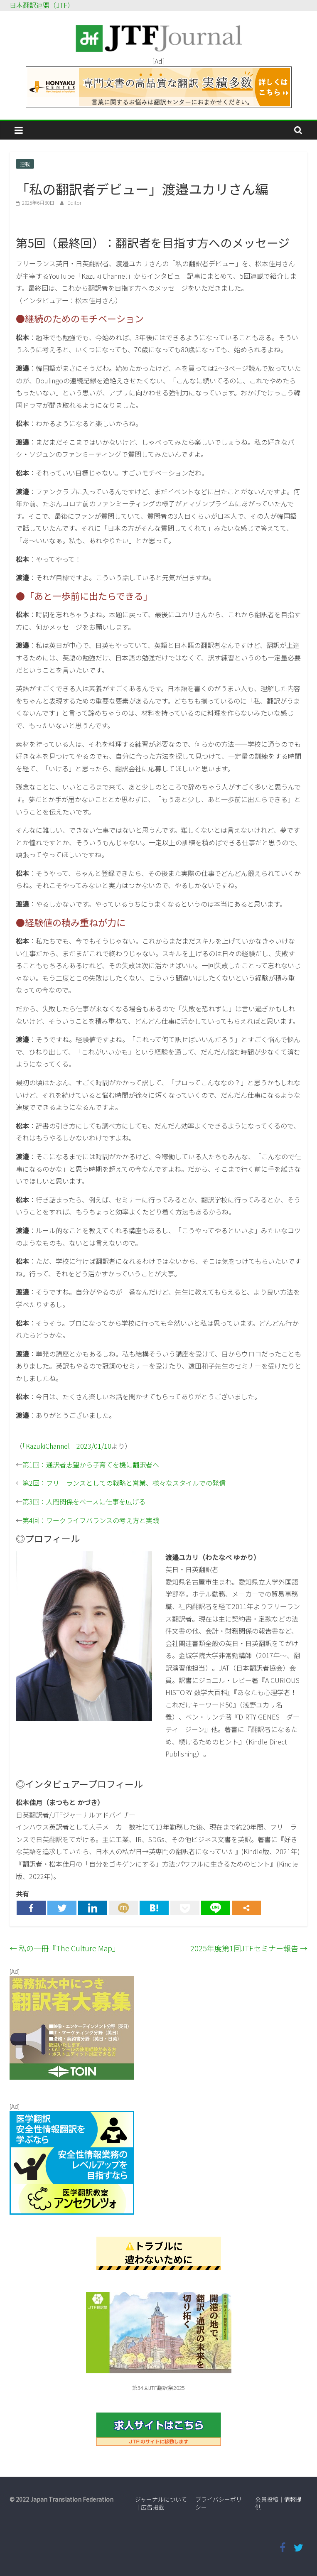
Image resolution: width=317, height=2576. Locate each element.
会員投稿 (266, 2499)
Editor (74, 202)
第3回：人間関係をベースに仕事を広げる (83, 1501)
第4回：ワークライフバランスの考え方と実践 (90, 1520)
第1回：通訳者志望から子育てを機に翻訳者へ (90, 1465)
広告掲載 (152, 2507)
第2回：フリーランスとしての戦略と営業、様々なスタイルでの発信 (124, 1483)
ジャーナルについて (161, 2499)
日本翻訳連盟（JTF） (42, 5)
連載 (25, 163)
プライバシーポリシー (218, 2503)
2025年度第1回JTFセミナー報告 (248, 1948)
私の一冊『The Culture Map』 (65, 1948)
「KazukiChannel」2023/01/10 (66, 1446)
